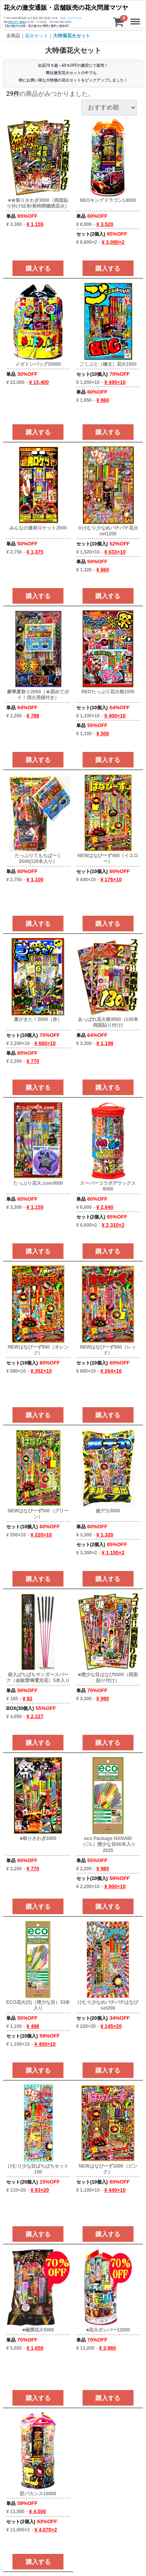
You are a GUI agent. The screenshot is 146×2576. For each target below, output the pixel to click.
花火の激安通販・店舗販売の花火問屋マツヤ (66, 7)
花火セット (36, 35)
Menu (136, 18)
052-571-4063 (17, 22)
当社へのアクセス (71, 18)
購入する (38, 268)
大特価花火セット (71, 35)
